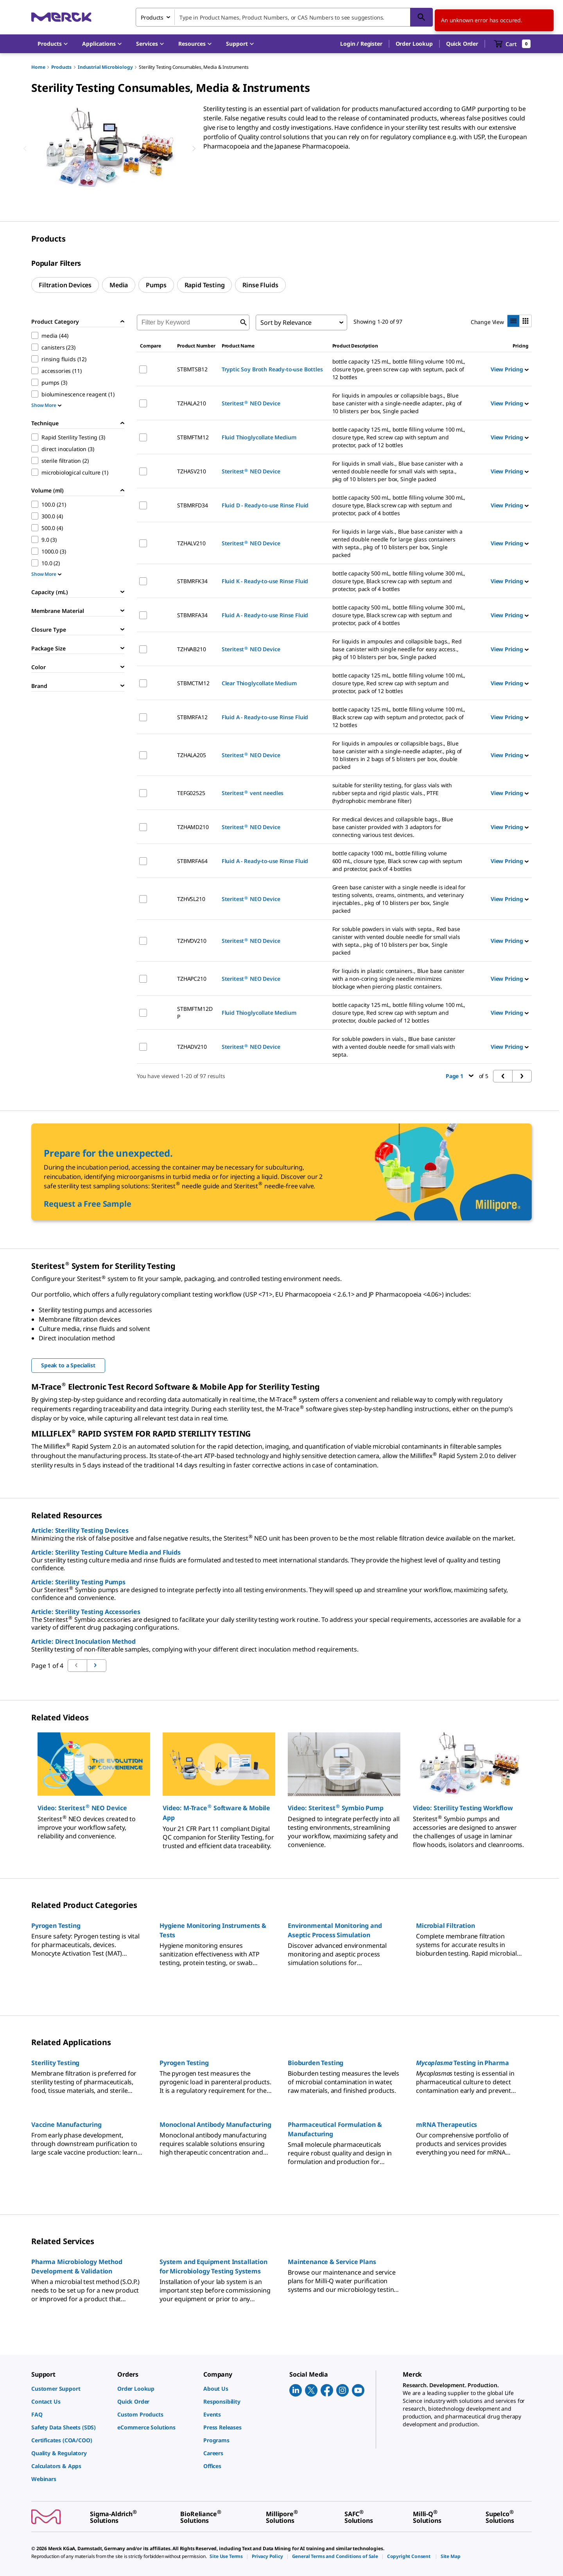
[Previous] (25, 148)
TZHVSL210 (191, 899)
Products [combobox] (152, 17)
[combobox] (284, 17)
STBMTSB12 (192, 369)
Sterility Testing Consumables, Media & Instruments (193, 67)
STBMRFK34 (192, 581)
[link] (70, 2388)
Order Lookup (414, 43)
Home (38, 67)
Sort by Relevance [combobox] (286, 322)
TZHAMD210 (193, 827)
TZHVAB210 (191, 649)
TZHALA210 (191, 403)
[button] (361, 44)
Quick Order (462, 43)
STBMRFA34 (192, 615)
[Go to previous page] (96, 1665)
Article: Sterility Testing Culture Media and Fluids (106, 1552)
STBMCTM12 (193, 683)
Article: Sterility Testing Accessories (85, 1612)
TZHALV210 (191, 543)
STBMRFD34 (192, 505)
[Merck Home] (61, 17)
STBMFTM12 (193, 437)
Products (61, 67)
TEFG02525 (191, 793)
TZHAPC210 (191, 978)
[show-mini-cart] (512, 43)
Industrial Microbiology (105, 67)
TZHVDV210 (191, 940)
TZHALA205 (191, 755)
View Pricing (510, 369)
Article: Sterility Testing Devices (80, 1530)
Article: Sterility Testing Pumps (78, 1582)
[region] (109, 148)
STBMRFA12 (192, 717)
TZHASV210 (191, 471)
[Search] (421, 17)
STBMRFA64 (192, 861)
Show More (46, 405)
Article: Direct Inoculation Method (83, 1641)
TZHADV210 (192, 1046)
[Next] (193, 148)
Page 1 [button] (459, 1076)
